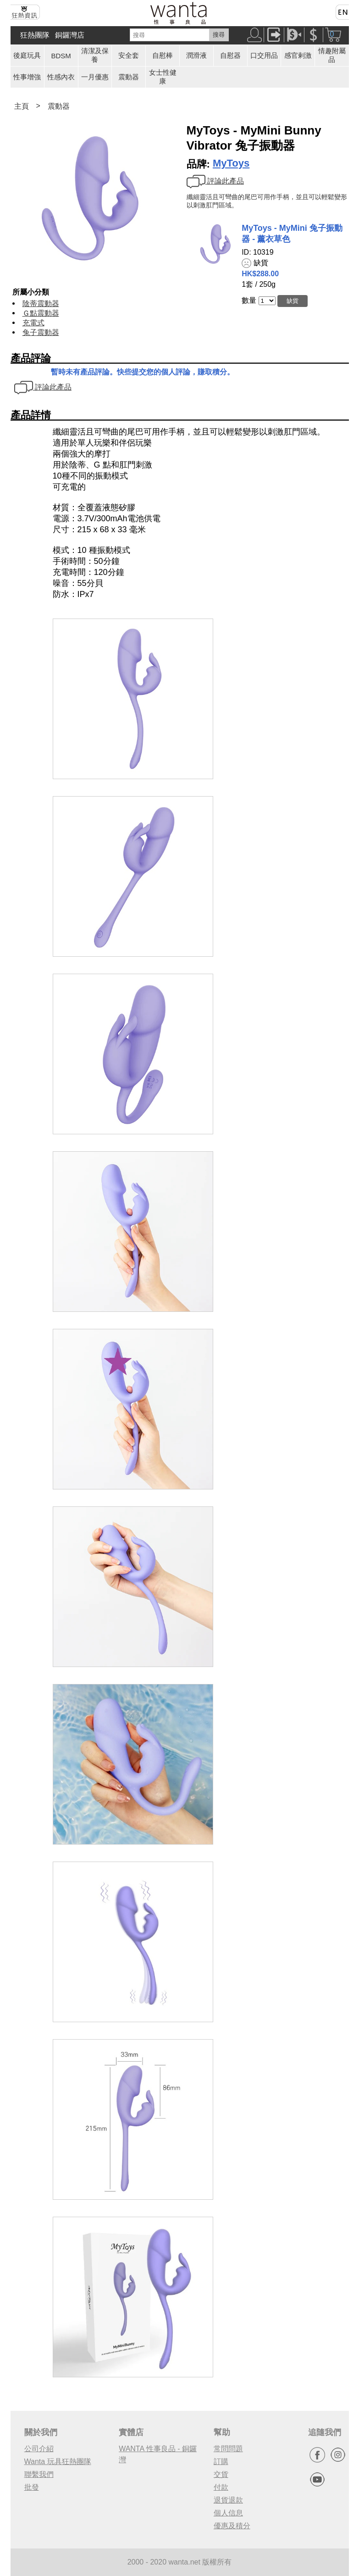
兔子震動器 (40, 332)
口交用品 (264, 55)
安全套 (128, 55)
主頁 (21, 106)
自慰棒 (162, 55)
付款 (221, 2487)
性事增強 (27, 77)
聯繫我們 (39, 2474)
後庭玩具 (27, 55)
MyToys (231, 163)
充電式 (33, 323)
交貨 (221, 2474)
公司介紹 (39, 2449)
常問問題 (228, 2449)
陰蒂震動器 (40, 303)
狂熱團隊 (35, 35)
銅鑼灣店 (69, 35)
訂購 (221, 2461)
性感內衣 (61, 77)
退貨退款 (228, 2500)
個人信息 (228, 2513)
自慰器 (230, 55)
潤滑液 (196, 55)
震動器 (128, 77)
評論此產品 (215, 181)
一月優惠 (95, 77)
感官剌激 (298, 55)
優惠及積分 (232, 2526)
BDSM (61, 56)
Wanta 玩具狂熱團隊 (57, 2461)
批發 (31, 2487)
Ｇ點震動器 (40, 313)
